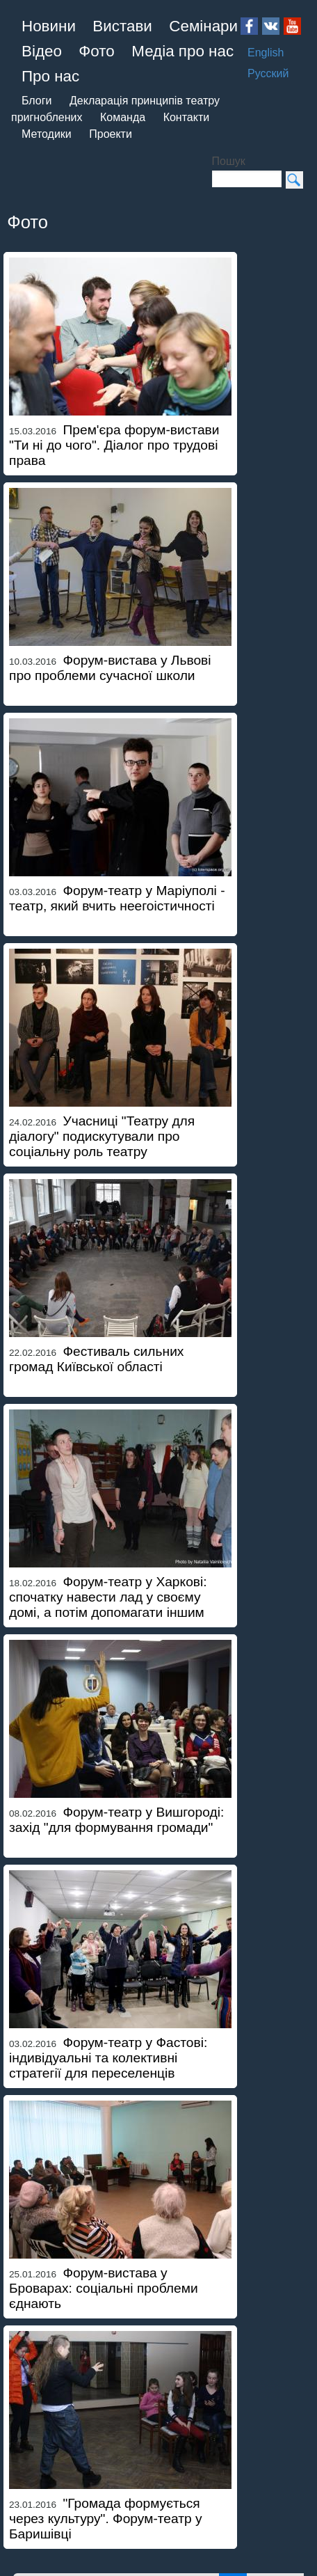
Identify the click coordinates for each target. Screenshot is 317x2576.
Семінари (203, 26)
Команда (122, 117)
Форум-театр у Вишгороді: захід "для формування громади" (116, 1820)
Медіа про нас (182, 51)
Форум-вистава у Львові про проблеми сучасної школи (110, 668)
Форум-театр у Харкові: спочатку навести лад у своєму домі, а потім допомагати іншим (108, 1597)
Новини (49, 26)
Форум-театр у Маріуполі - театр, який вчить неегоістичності (117, 898)
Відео (42, 51)
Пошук (228, 161)
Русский (267, 73)
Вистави (122, 26)
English (265, 52)
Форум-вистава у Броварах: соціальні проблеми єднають (103, 2288)
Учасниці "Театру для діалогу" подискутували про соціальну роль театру (102, 1136)
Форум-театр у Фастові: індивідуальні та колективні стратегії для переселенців (108, 2057)
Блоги (37, 100)
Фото (96, 51)
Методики (47, 134)
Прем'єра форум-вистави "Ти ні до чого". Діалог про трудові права (114, 445)
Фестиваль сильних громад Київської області (96, 1359)
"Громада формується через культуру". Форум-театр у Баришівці (105, 2518)
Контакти (186, 117)
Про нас (50, 76)
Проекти (110, 134)
